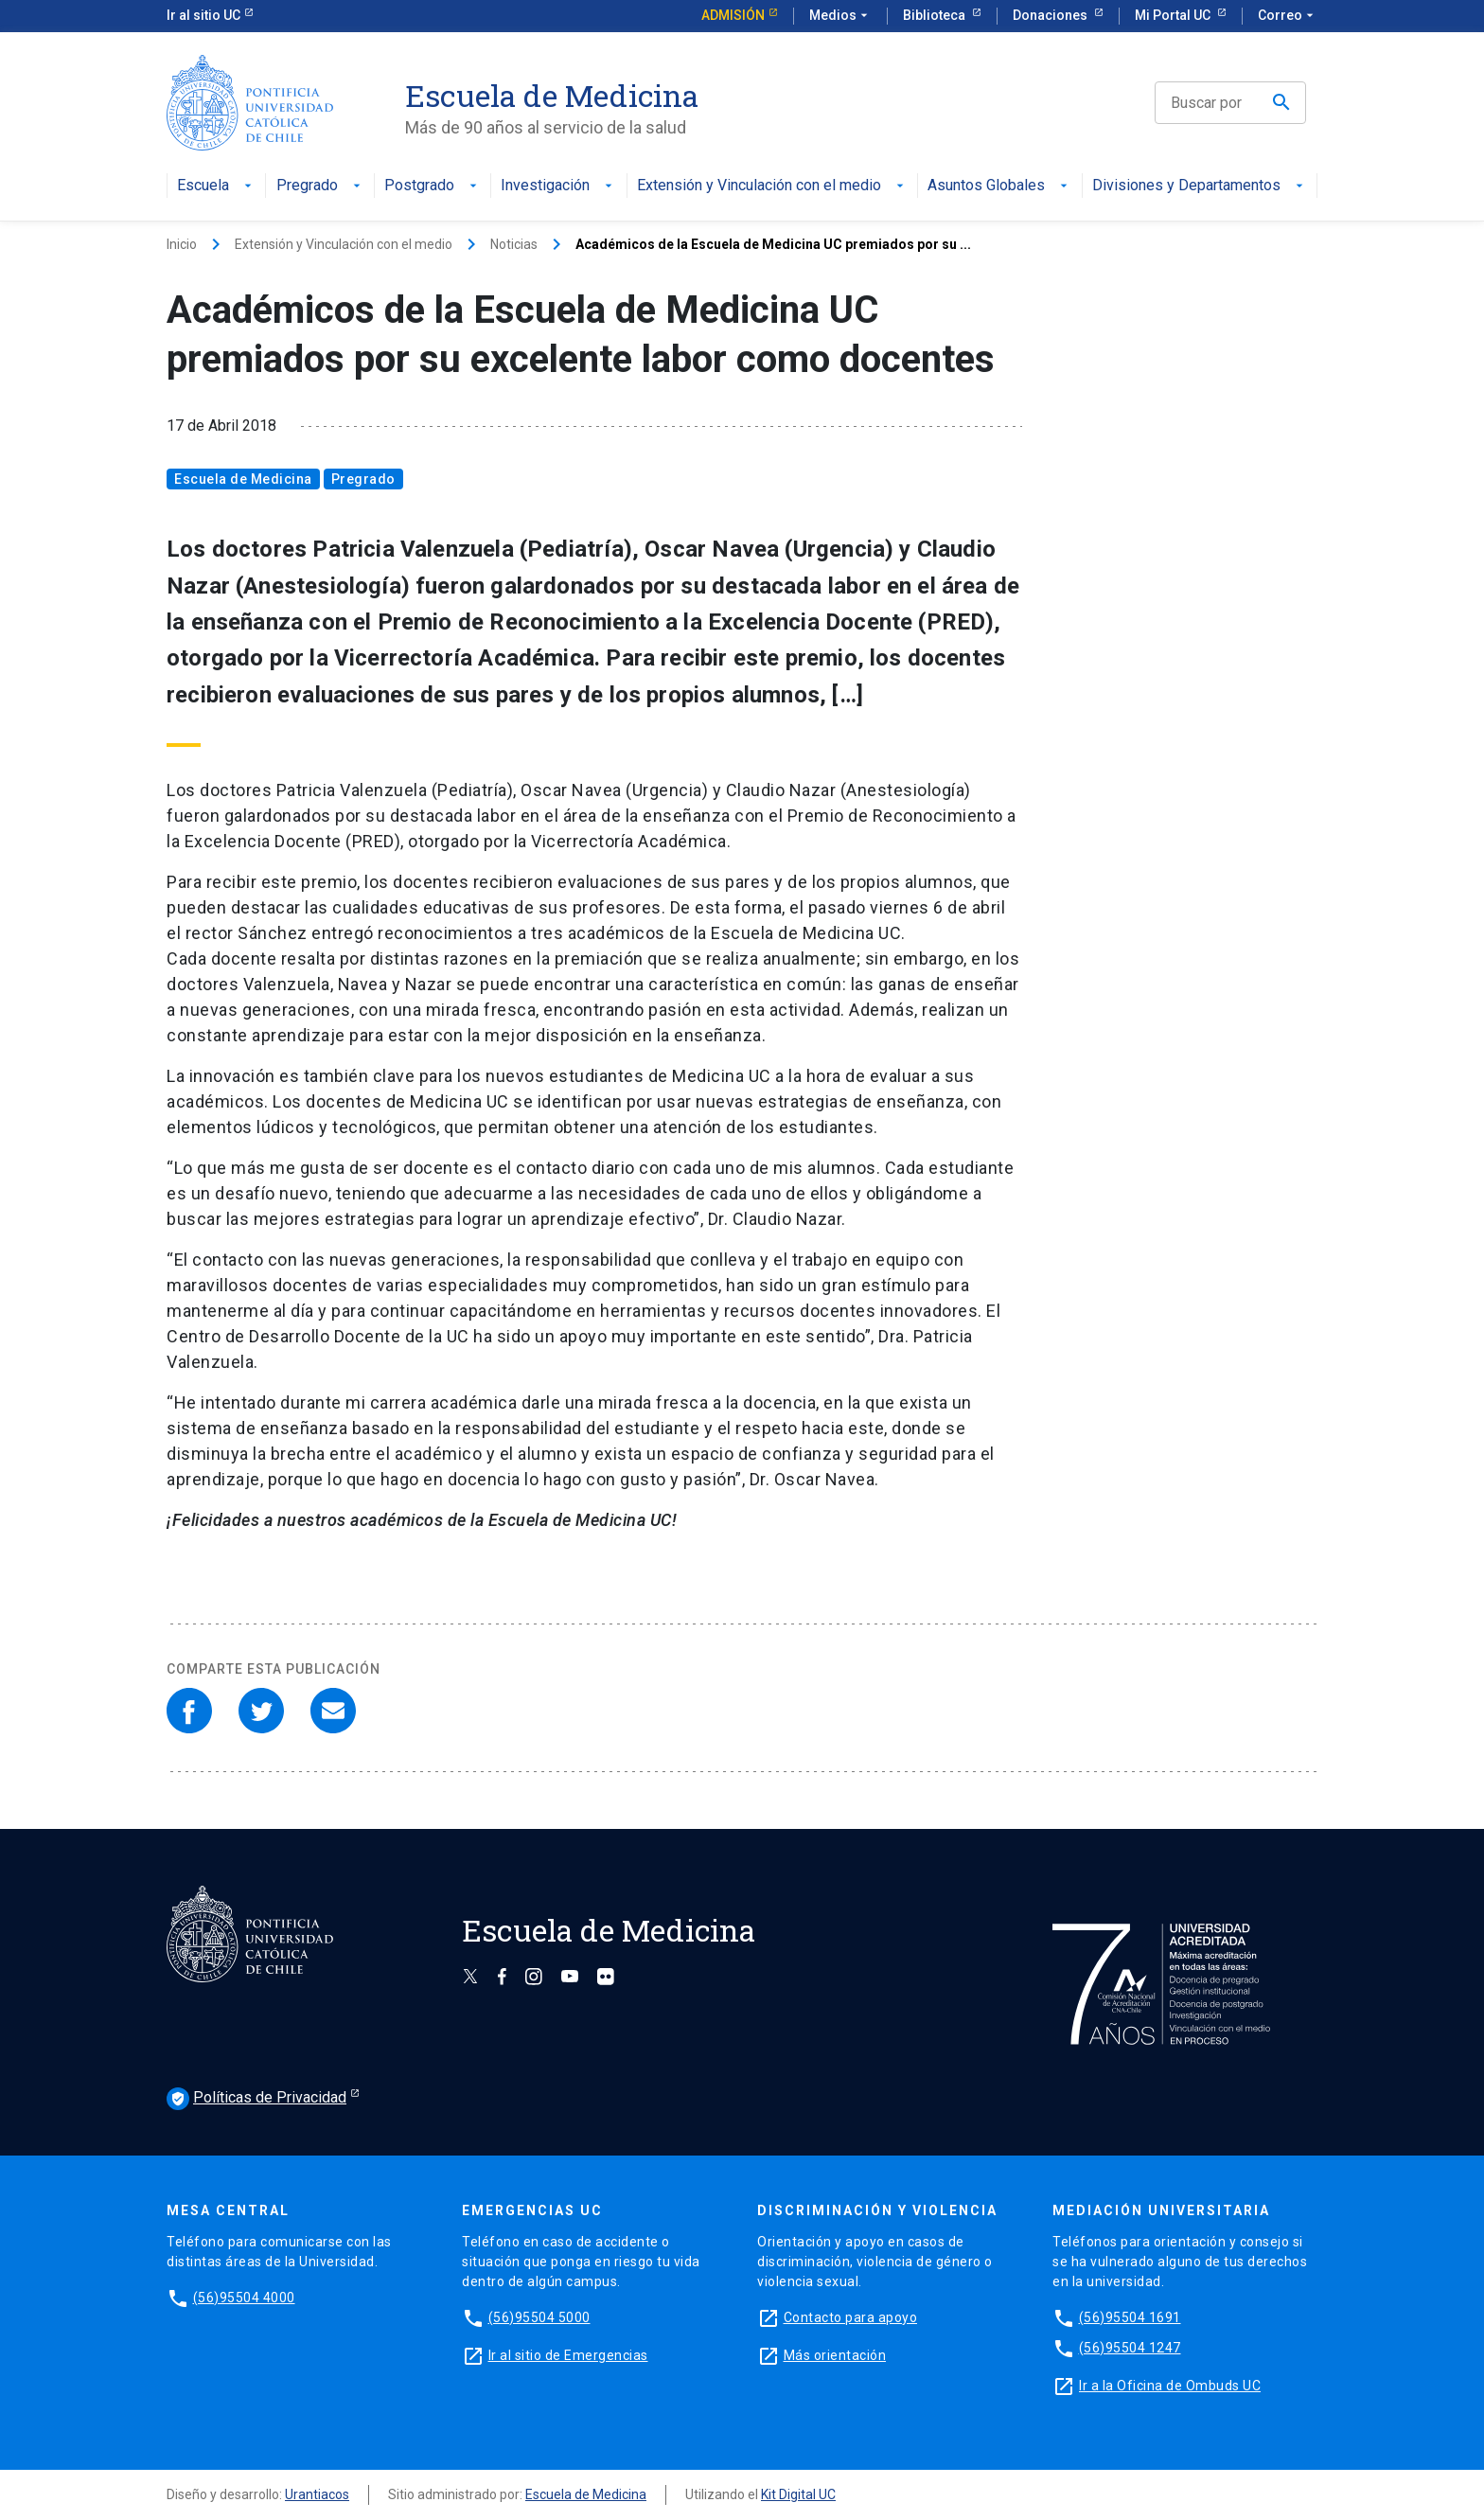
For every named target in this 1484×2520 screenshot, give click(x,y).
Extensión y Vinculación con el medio (772, 186)
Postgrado (432, 186)
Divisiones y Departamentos (1199, 186)
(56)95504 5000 (539, 2317)
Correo (1287, 16)
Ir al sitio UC (203, 15)
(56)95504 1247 (1130, 2347)
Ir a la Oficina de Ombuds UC (1170, 2385)
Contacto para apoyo (851, 2317)
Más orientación (835, 2355)
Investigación (558, 186)
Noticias (514, 244)
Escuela (216, 186)
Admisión (733, 15)
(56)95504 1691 (1130, 2317)
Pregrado (320, 186)
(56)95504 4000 (244, 2297)
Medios (840, 16)
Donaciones (1051, 15)
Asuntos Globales (999, 186)
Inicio (182, 244)
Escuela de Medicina (243, 479)
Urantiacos (317, 2494)
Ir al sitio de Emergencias (568, 2355)
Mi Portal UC (1174, 15)
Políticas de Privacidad (256, 2098)
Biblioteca (935, 15)
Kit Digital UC (798, 2494)
